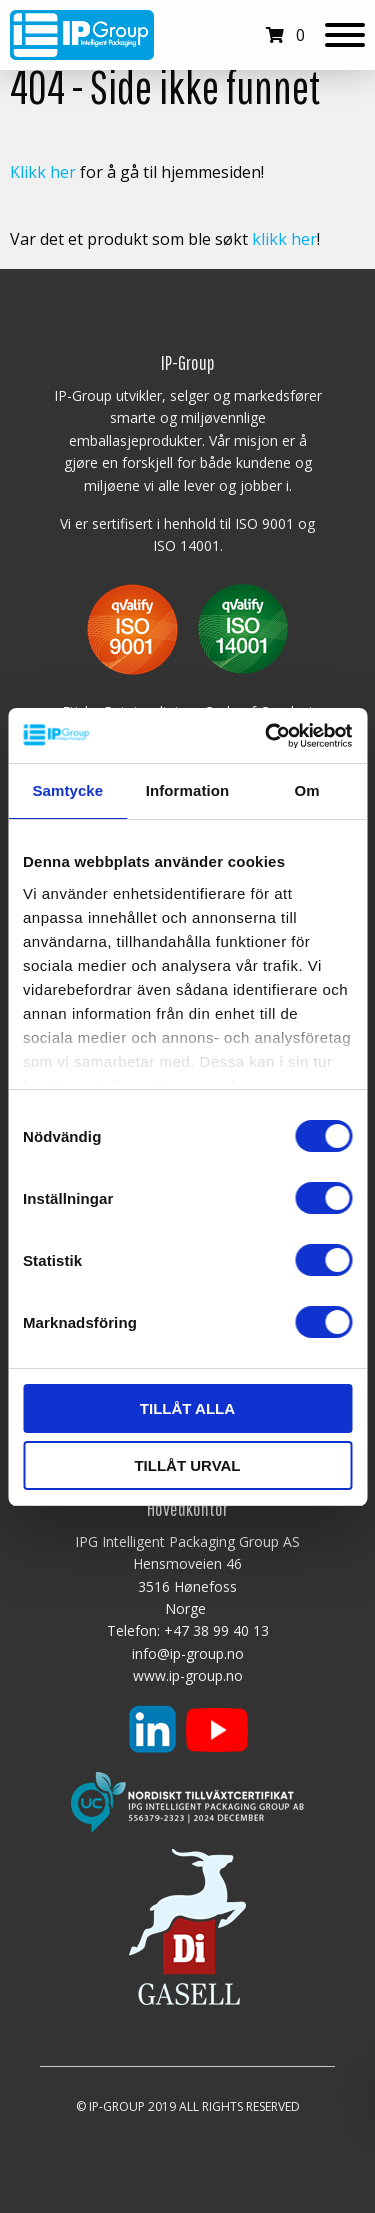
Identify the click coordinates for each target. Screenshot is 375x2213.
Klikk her (43, 172)
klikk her (284, 239)
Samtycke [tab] (67, 790)
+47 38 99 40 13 (216, 1630)
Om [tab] (307, 790)
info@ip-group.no (188, 1653)
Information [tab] (188, 790)
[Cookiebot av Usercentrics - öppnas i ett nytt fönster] (267, 736)
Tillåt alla (187, 1408)
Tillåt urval (187, 1465)
